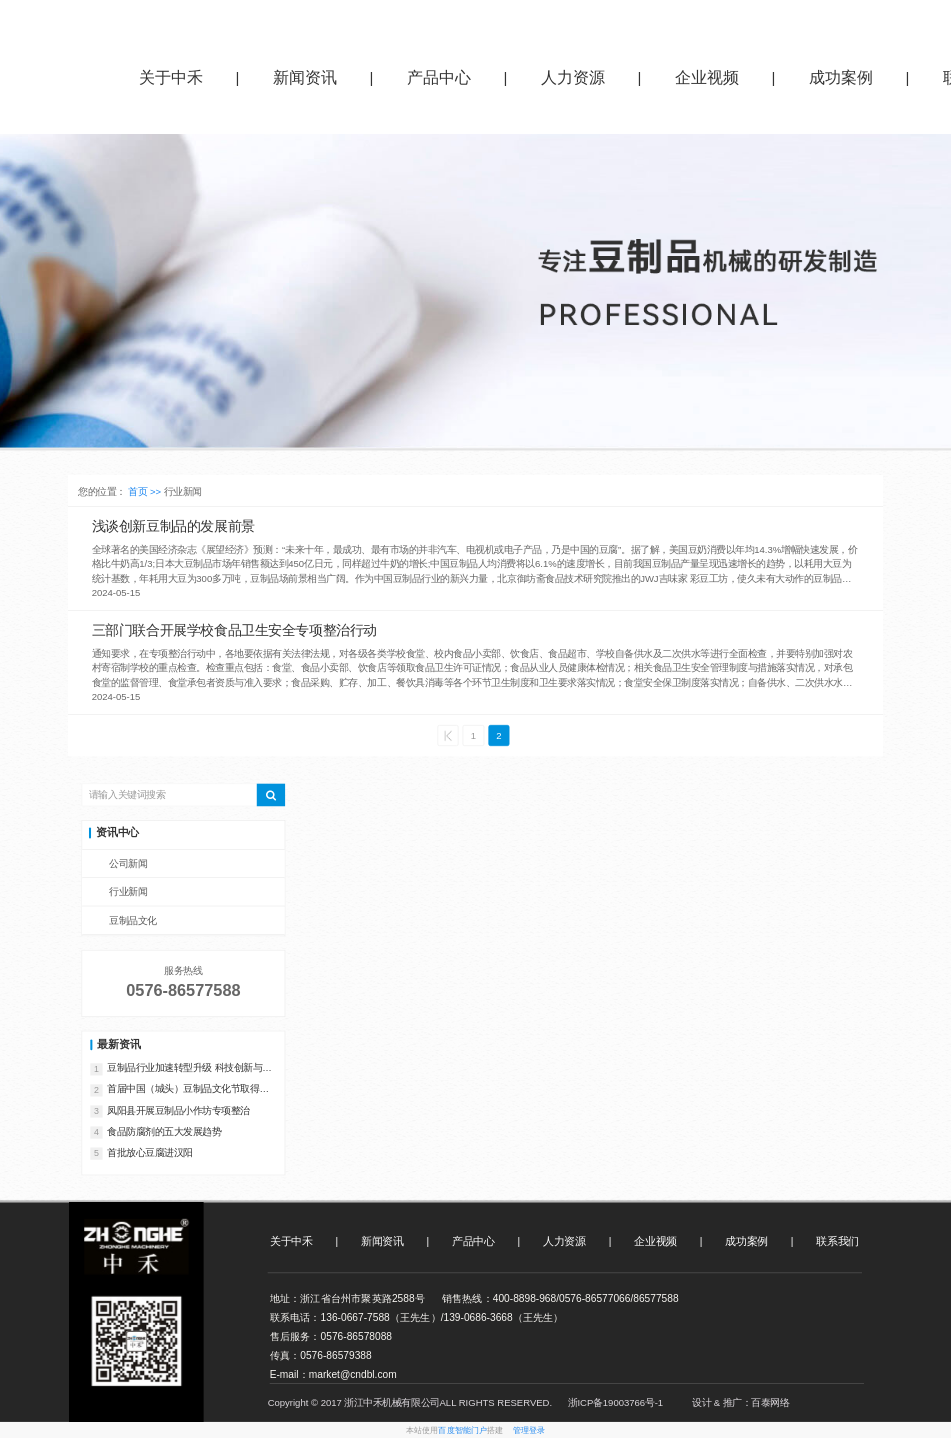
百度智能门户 (462, 1431)
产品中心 (439, 77)
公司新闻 (128, 864)
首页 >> (145, 492)
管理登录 (529, 1431)
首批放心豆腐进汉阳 (150, 1152)
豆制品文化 (133, 921)
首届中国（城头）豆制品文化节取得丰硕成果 (188, 1090)
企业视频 (707, 77)
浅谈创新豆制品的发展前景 (173, 526)
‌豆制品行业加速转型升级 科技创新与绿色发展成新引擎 (189, 1069)
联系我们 (837, 1242)
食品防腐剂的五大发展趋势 (164, 1131)
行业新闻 (128, 892)
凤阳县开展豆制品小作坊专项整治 (178, 1110)
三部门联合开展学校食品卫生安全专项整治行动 (234, 630)
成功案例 (841, 77)
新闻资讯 (305, 77)
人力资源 (573, 77)
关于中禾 (171, 77)
